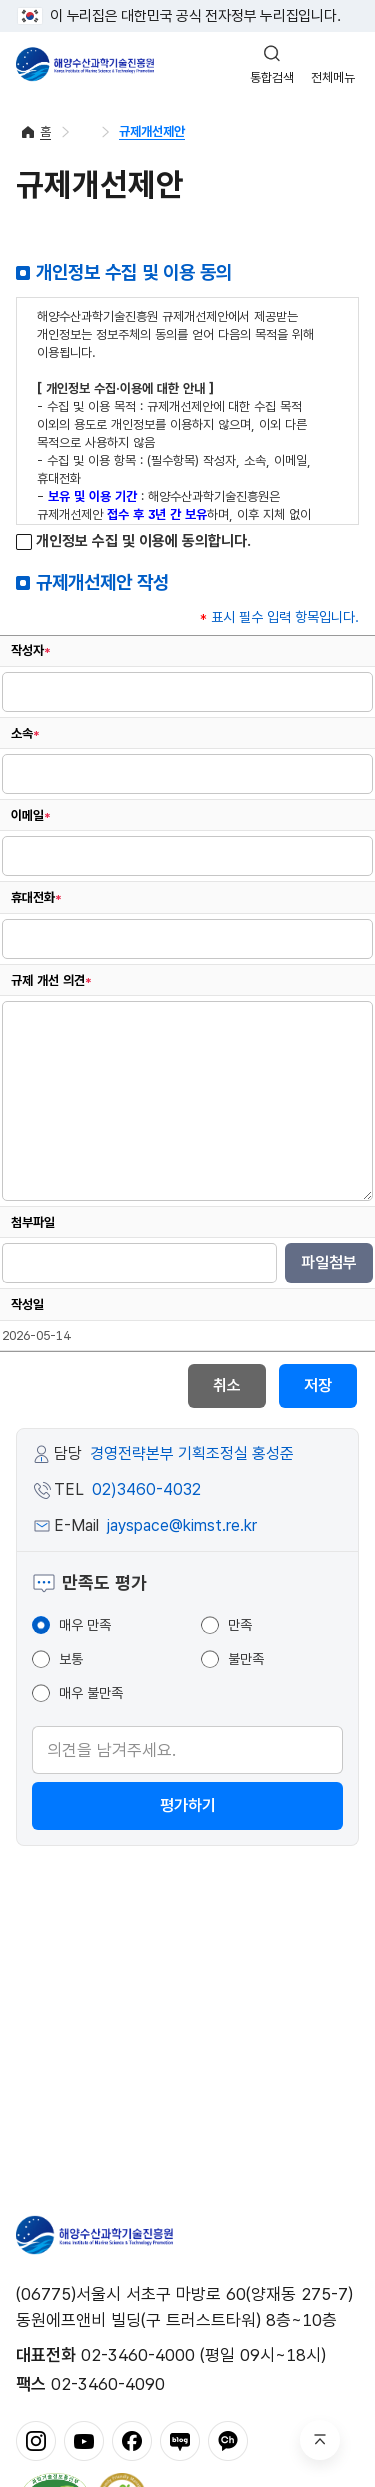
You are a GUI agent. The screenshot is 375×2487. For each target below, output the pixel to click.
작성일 (27, 1304)
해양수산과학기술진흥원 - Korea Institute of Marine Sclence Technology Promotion (85, 64)
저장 (318, 1385)
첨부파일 (33, 1222)
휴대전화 (36, 898)
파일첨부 (329, 1262)
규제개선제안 (152, 131)
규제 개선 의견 (51, 981)
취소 (227, 1385)
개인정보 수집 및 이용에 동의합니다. (133, 541)
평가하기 (188, 1805)
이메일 (31, 816)
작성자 (31, 651)
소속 (25, 734)
